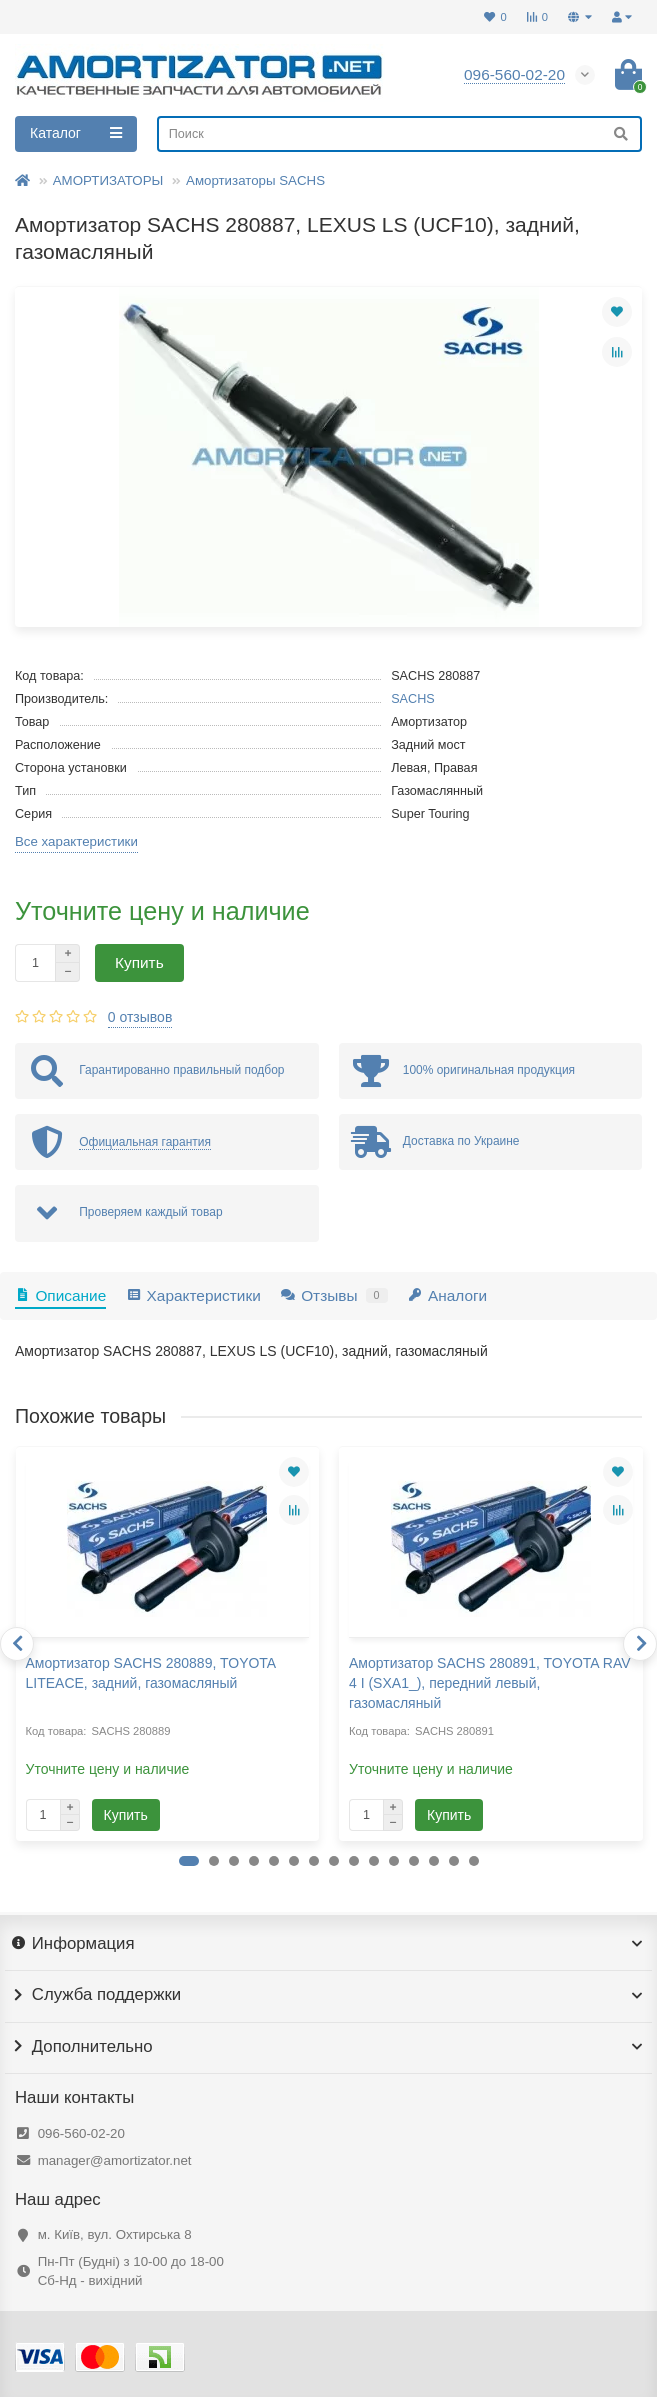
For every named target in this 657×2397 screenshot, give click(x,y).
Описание (60, 1295)
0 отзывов (140, 1017)
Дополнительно (328, 2047)
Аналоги (448, 1295)
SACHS (413, 699)
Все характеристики (76, 841)
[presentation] (17, 1644)
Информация (328, 1944)
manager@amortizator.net (115, 2160)
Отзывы (334, 1295)
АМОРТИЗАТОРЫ (108, 180)
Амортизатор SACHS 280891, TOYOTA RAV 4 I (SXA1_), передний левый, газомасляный (490, 1683)
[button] (189, 1861)
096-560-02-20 (81, 2133)
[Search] (399, 134)
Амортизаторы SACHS (255, 180)
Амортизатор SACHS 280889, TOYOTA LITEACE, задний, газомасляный (151, 1673)
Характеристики (193, 1295)
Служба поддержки (328, 1995)
